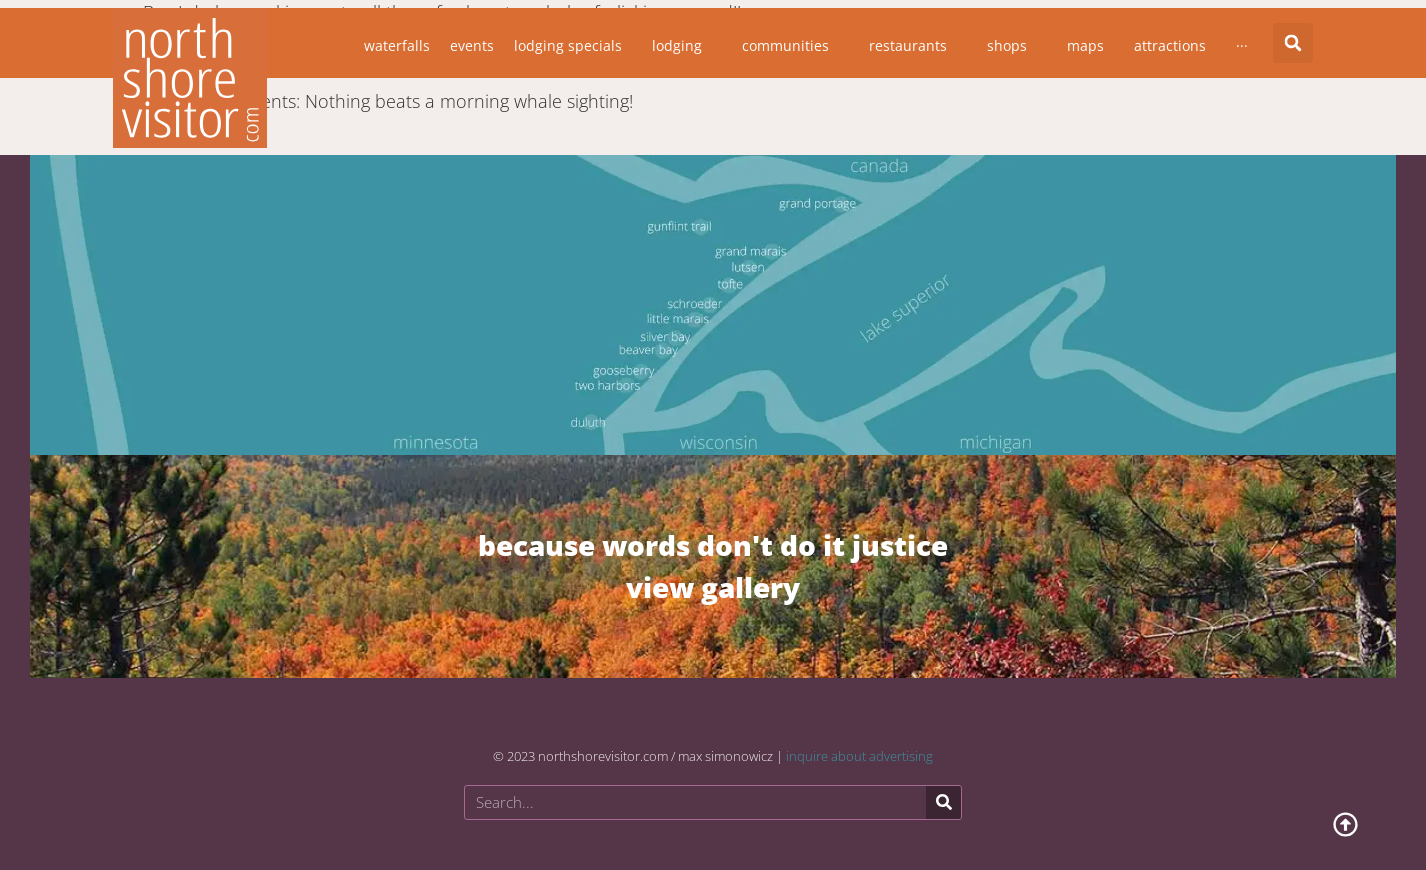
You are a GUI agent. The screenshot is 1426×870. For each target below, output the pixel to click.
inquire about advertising (859, 756)
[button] (1293, 43)
